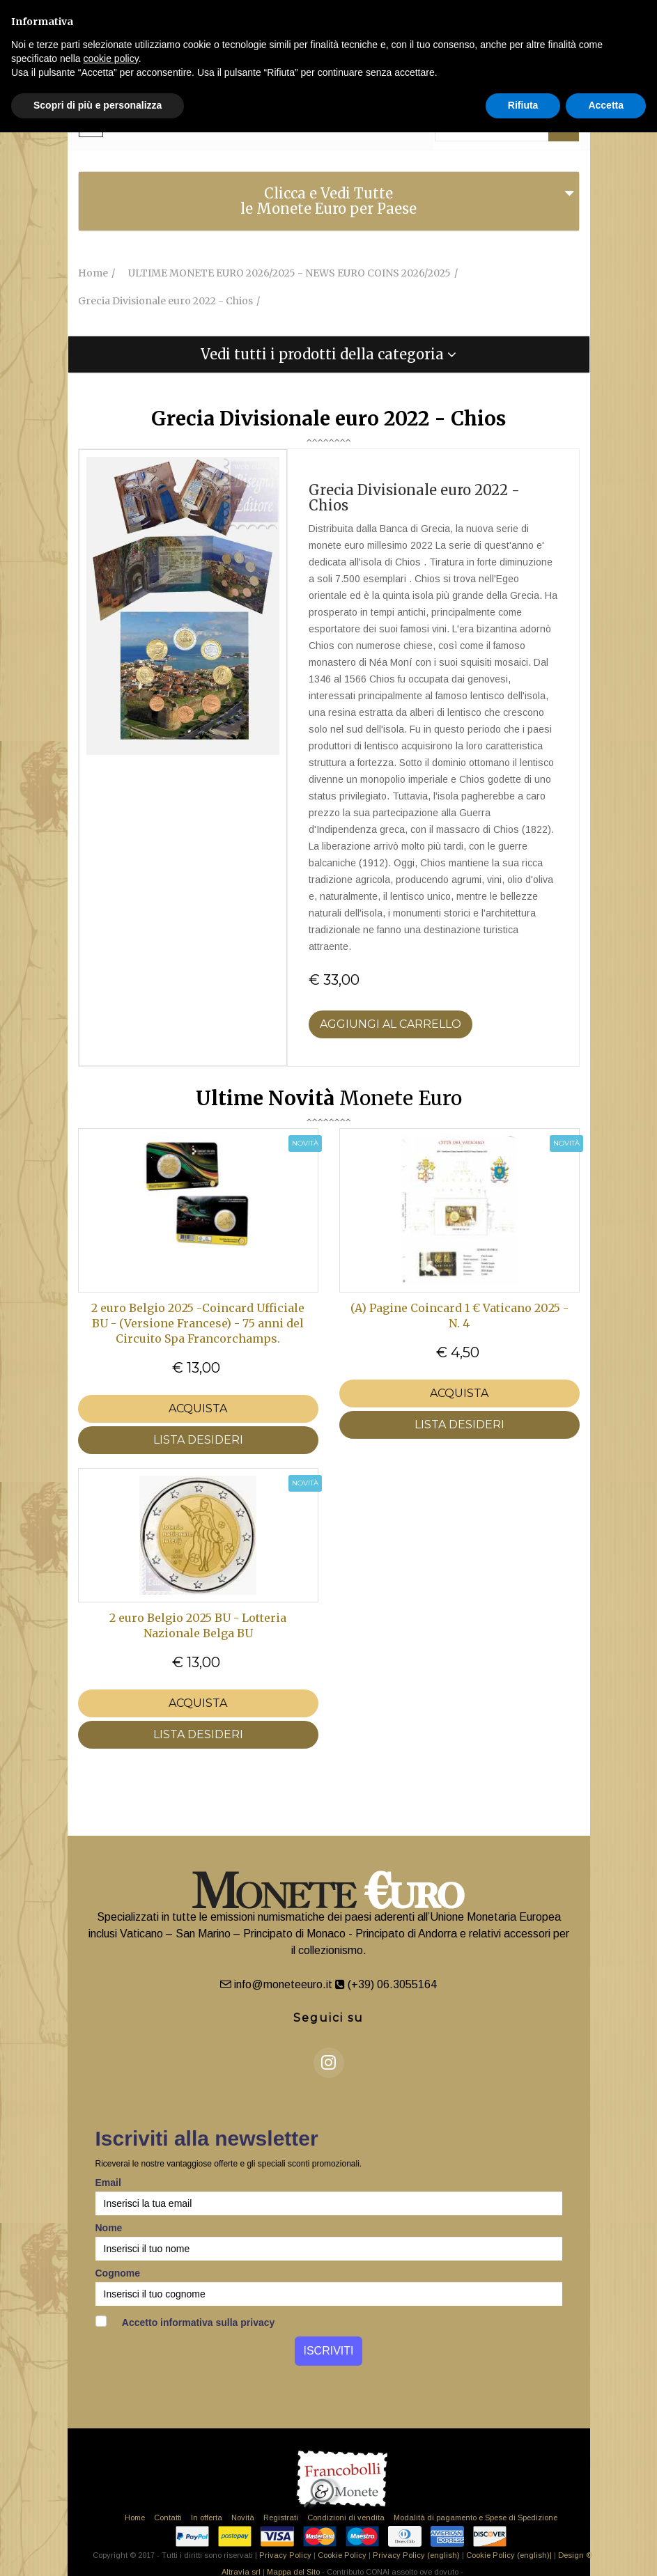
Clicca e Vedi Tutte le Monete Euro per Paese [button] (328, 201)
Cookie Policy (342, 2555)
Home (135, 2517)
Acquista (198, 1408)
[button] (329, 354)
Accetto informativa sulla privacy (185, 2322)
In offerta (206, 2517)
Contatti (168, 2517)
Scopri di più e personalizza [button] (97, 105)
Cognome (118, 2273)
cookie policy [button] (111, 58)
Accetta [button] (606, 105)
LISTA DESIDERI (198, 1439)
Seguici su (328, 2017)
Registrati (280, 2517)
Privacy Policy (285, 2555)
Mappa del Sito (293, 2572)
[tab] (329, 201)
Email (108, 2182)
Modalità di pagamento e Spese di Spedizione (475, 2517)
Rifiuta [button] (523, 105)
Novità (242, 2517)
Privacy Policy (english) (416, 2555)
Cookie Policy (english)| (509, 2555)
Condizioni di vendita (346, 2517)
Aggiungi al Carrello (390, 1024)
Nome (109, 2227)
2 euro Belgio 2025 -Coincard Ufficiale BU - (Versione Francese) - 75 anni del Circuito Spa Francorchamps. (197, 1323)
